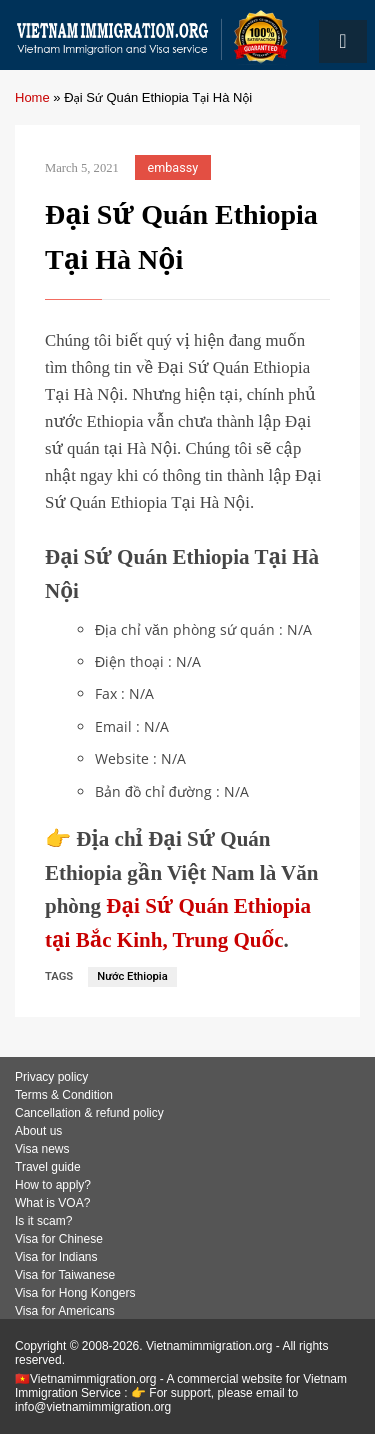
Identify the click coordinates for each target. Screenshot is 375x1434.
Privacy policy (51, 1077)
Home (32, 97)
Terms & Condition (64, 1095)
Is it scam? (43, 1221)
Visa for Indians (56, 1257)
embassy (173, 167)
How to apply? (53, 1185)
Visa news (42, 1149)
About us (38, 1131)
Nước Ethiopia (132, 976)
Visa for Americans (65, 1311)
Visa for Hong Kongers (75, 1293)
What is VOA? (52, 1203)
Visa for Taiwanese (65, 1275)
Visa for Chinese (59, 1239)
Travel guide (48, 1167)
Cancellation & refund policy (89, 1113)
